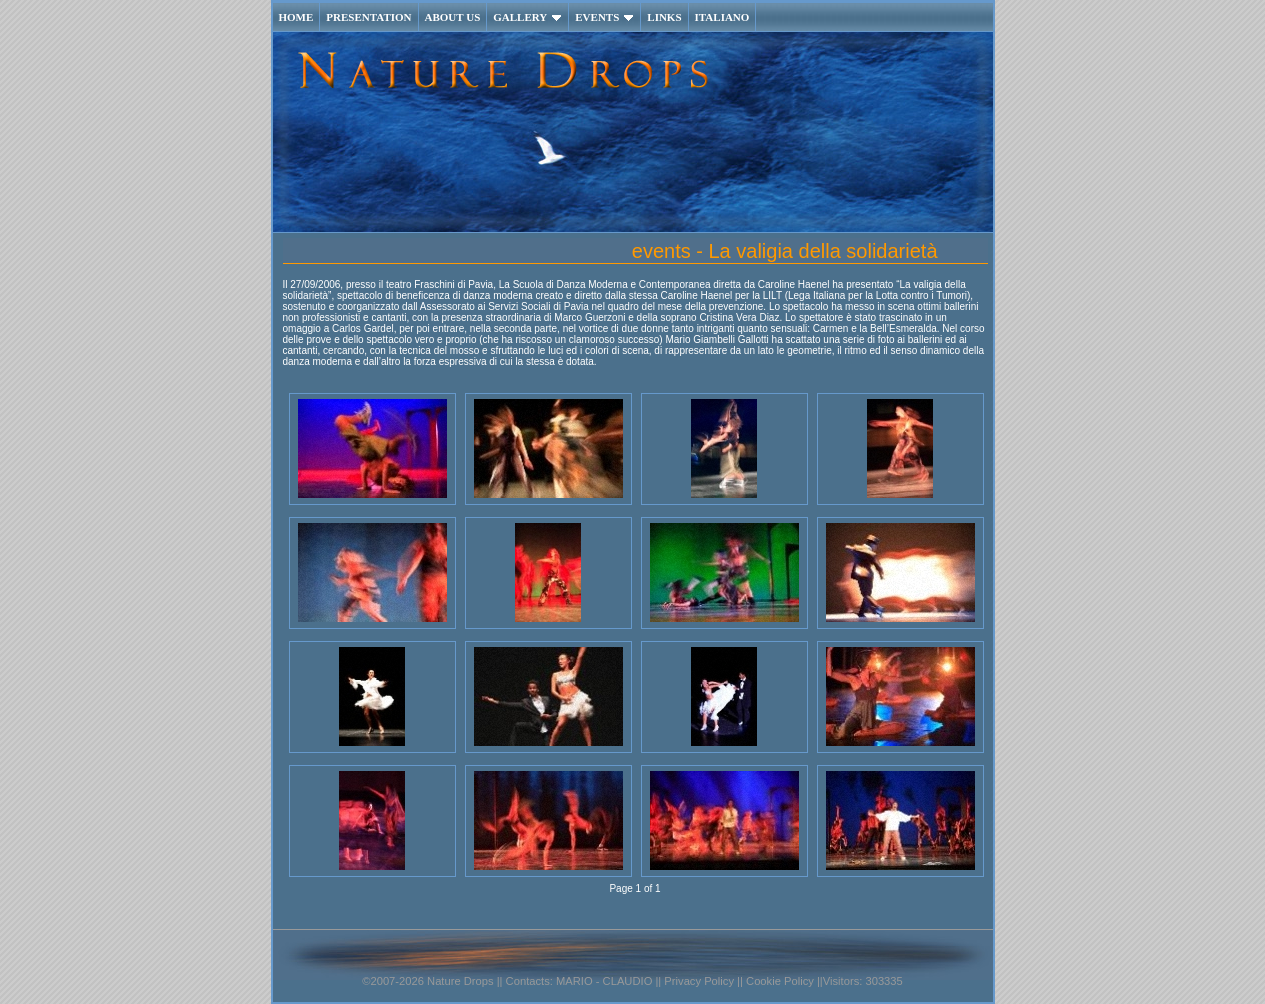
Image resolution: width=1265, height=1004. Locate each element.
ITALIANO (722, 17)
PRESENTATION (368, 17)
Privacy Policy (697, 981)
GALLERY (527, 17)
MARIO (574, 981)
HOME (296, 17)
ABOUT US (453, 17)
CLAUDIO (628, 981)
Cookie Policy (780, 981)
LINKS (664, 17)
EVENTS (604, 17)
